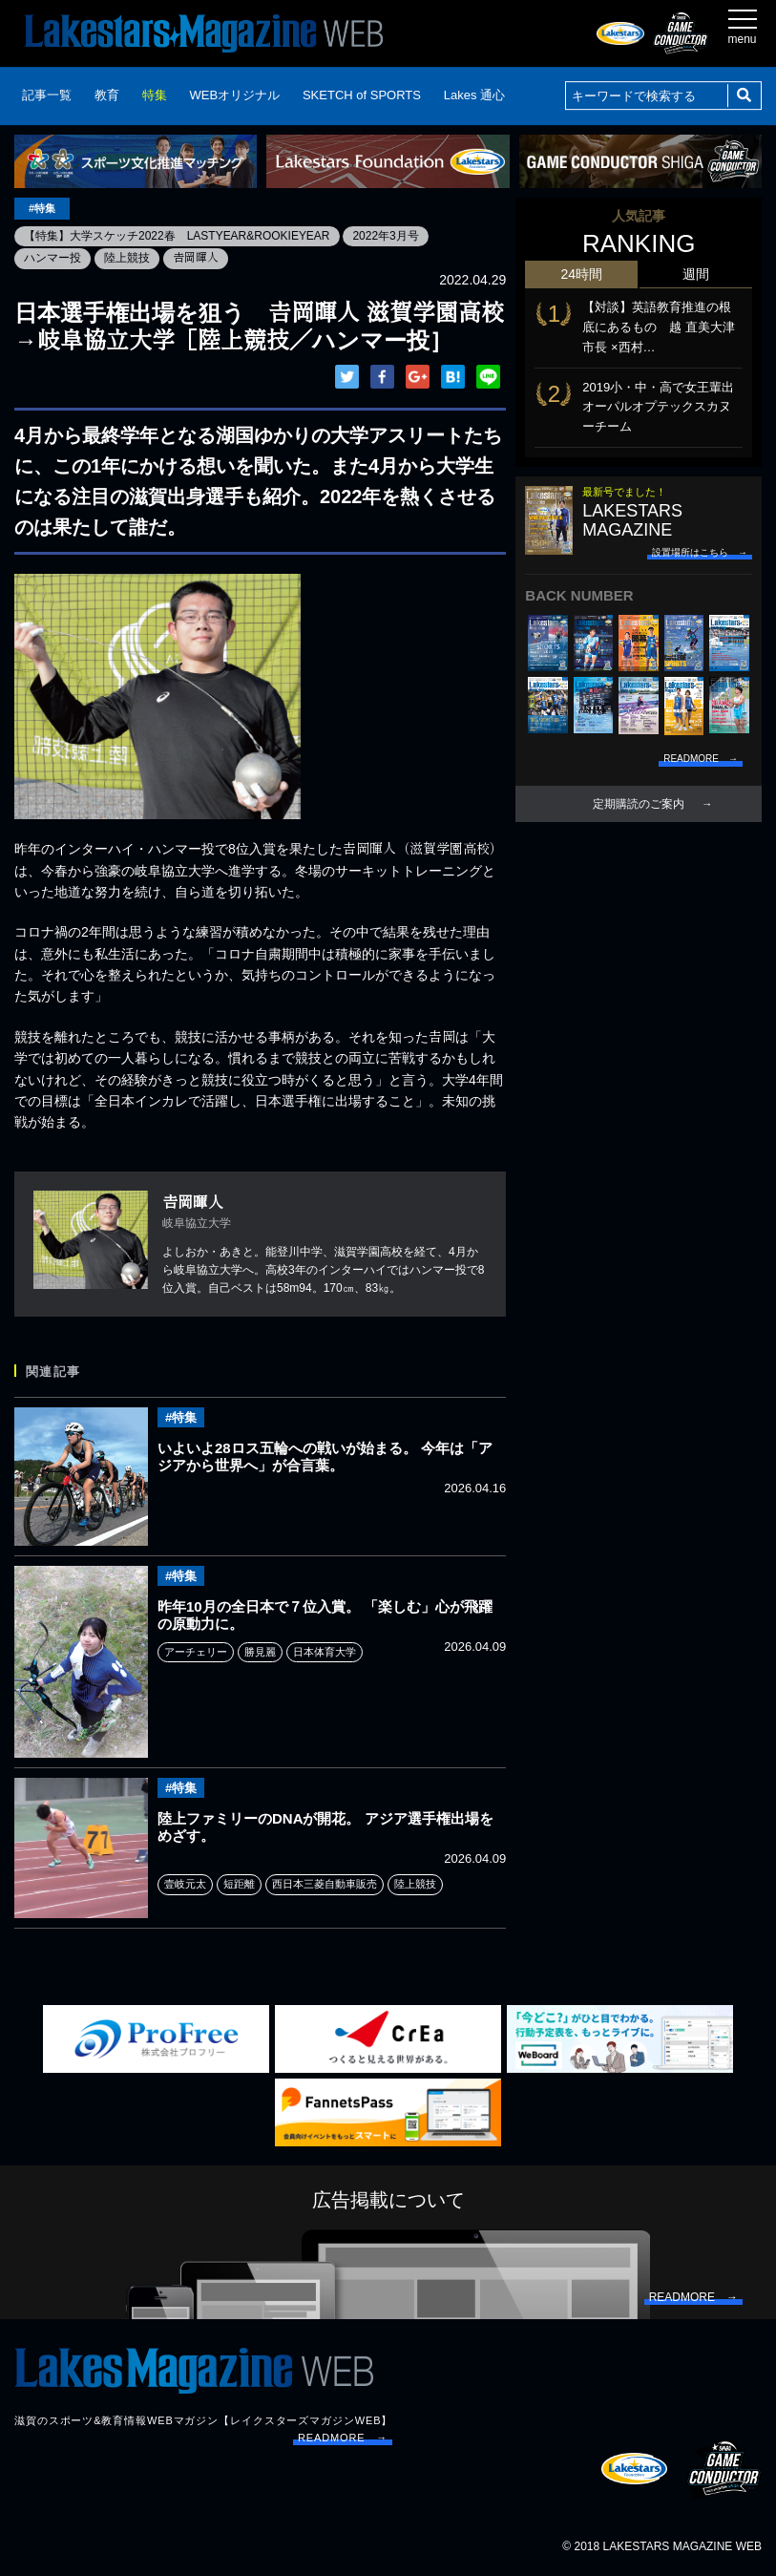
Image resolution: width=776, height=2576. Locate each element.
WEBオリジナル (234, 95)
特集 (154, 95)
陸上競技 (127, 257)
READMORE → (343, 2437)
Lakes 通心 (474, 95)
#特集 (42, 208)
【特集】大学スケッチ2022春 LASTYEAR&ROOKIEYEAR (177, 236)
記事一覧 (47, 95)
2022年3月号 (386, 236)
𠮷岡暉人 (196, 257)
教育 (106, 95)
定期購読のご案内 (638, 804)
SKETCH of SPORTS (362, 95)
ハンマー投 (52, 257)
